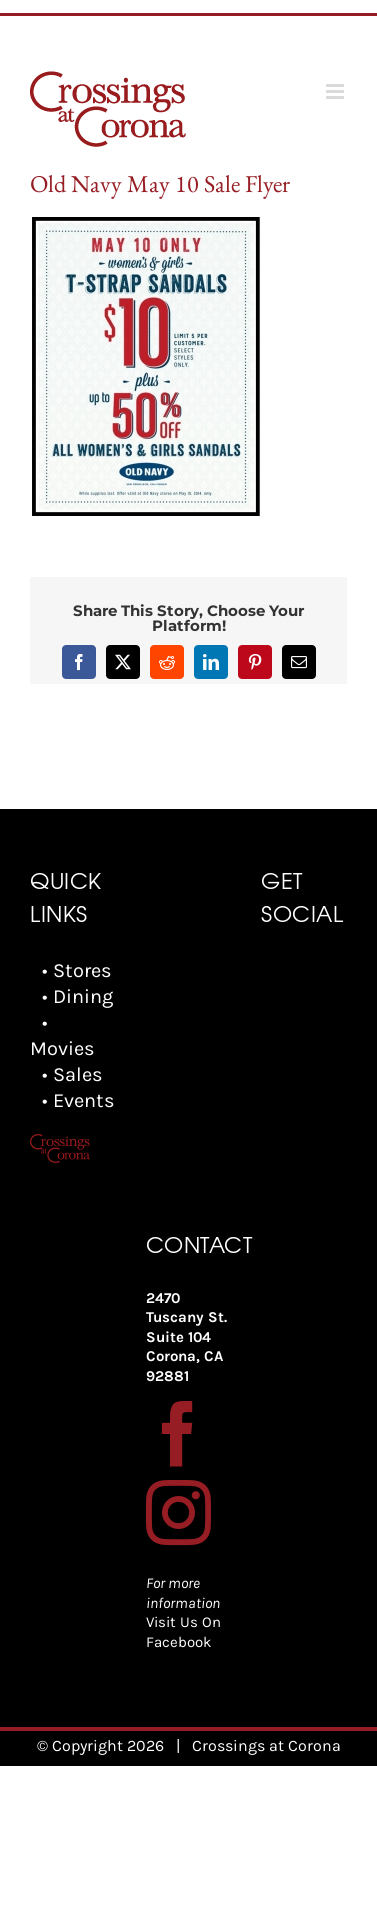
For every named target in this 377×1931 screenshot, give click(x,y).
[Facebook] (178, 1433)
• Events (78, 1100)
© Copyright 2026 (100, 1745)
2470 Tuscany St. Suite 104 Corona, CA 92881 (186, 1337)
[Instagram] (178, 1512)
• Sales (72, 1074)
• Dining (77, 996)
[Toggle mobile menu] (336, 91)
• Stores (77, 970)
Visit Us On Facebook (183, 1632)
